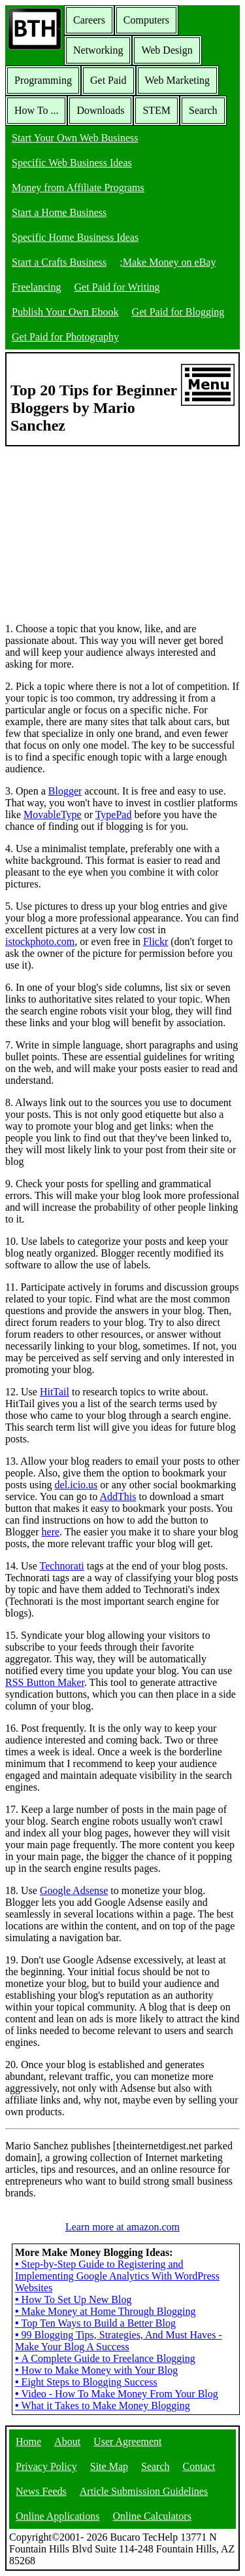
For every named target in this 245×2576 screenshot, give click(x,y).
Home (28, 2441)
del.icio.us (76, 1484)
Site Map (109, 2466)
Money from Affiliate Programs (78, 187)
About (67, 2441)
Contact (199, 2466)
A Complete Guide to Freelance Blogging (105, 2358)
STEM (156, 110)
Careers (89, 20)
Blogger (65, 790)
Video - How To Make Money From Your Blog (116, 2393)
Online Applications (57, 2516)
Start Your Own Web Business (75, 137)
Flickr (155, 941)
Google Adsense (74, 1890)
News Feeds (41, 2491)
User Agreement (127, 2441)
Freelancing (36, 287)
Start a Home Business (59, 212)
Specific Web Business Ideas (72, 162)
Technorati (62, 1565)
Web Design (166, 50)
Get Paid (108, 80)
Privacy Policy (46, 2466)
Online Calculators (151, 2516)
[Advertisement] (103, 528)
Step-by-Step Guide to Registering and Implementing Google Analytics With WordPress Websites (117, 2276)
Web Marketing (177, 80)
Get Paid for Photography (65, 336)
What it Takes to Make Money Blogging (102, 2405)
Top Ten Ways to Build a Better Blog (95, 2323)
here (51, 1531)
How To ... (36, 110)
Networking (98, 50)
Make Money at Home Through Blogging (105, 2311)
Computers (146, 20)
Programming (43, 80)
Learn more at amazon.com (122, 2226)
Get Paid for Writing (117, 287)
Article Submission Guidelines (144, 2491)
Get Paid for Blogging (178, 311)
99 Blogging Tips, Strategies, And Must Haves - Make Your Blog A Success (118, 2340)
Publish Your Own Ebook (65, 311)
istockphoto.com (39, 941)
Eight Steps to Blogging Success (86, 2382)
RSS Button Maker (44, 1682)
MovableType (53, 814)
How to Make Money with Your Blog (96, 2370)
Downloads (100, 110)
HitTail (54, 1391)
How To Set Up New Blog (73, 2299)
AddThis (117, 1496)
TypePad (113, 814)
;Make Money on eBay (168, 262)
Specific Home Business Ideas (75, 237)
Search (203, 110)
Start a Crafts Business (59, 262)
